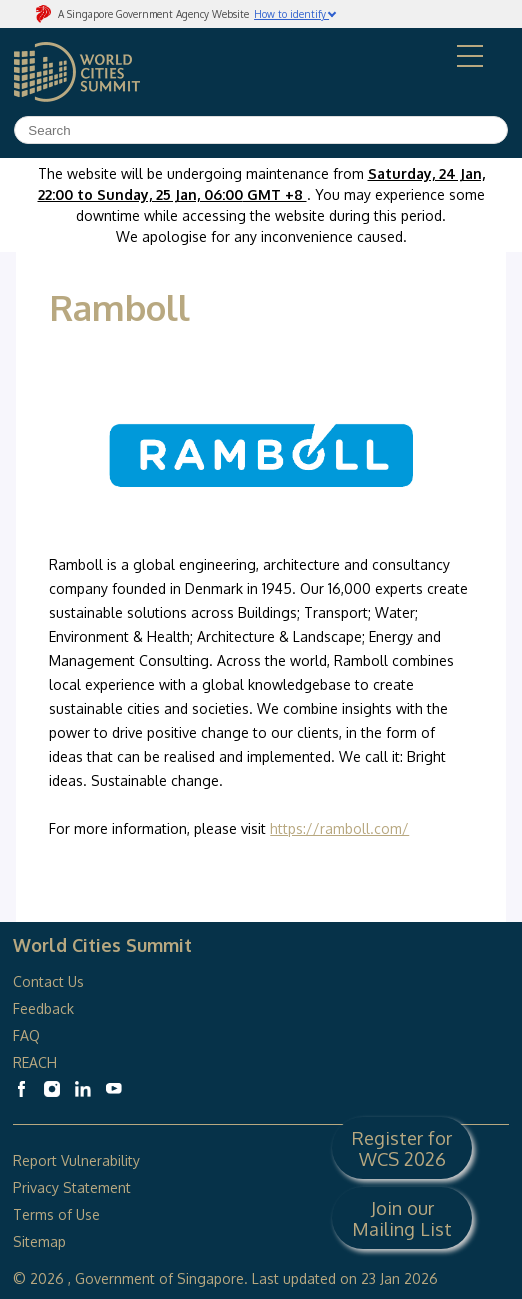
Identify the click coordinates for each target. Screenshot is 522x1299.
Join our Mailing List (402, 1218)
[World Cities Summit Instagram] (52, 1089)
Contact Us (48, 981)
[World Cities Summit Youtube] (114, 1089)
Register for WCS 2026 (402, 1148)
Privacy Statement (72, 1187)
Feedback (43, 1008)
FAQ (28, 1035)
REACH (35, 1062)
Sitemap (39, 1241)
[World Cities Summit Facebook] (21, 1089)
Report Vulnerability (76, 1160)
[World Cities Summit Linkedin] (83, 1089)
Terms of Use (56, 1214)
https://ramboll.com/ (339, 828)
